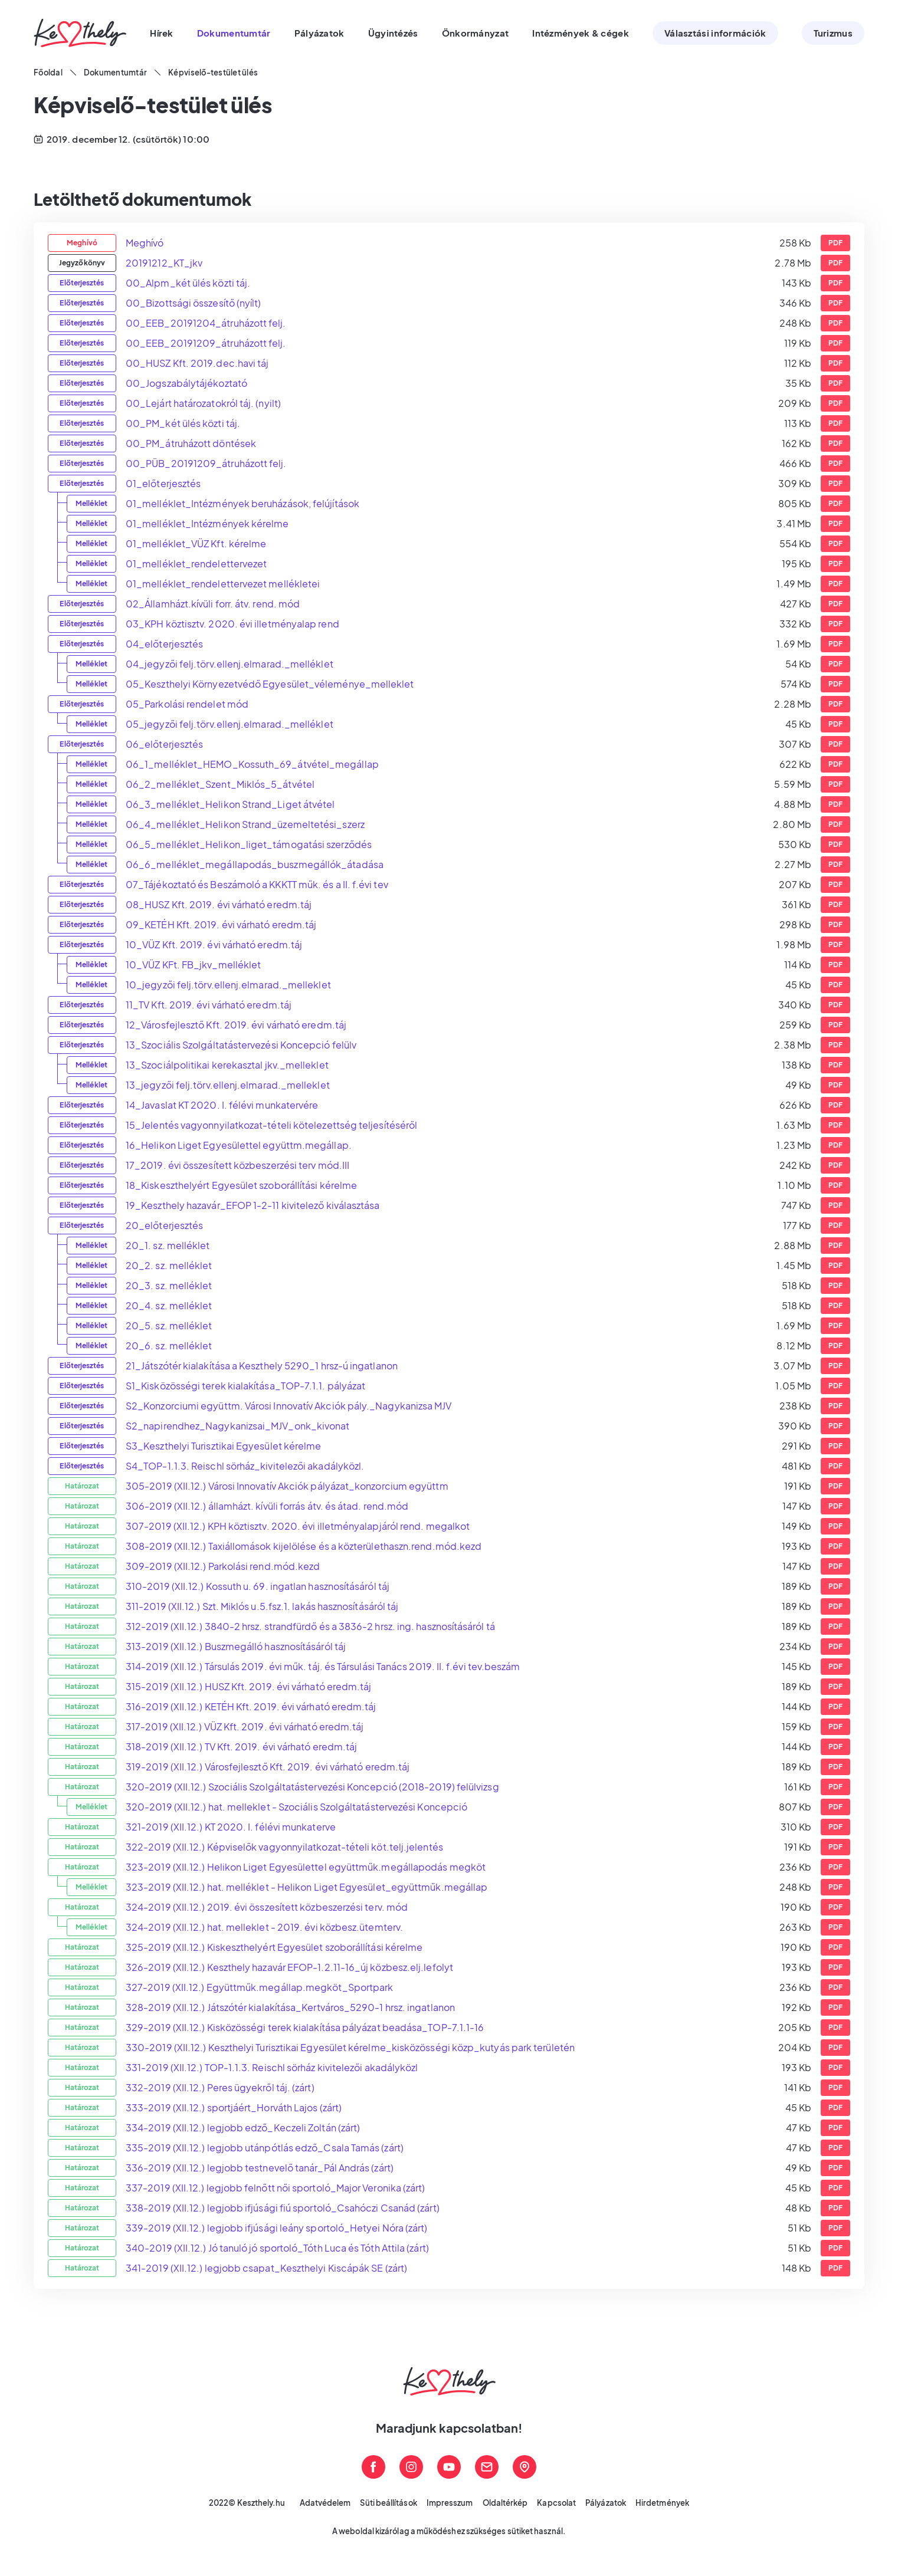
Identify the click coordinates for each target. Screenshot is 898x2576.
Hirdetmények (662, 2503)
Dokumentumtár (115, 72)
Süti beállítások (388, 2503)
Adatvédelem (325, 2503)
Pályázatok (605, 2503)
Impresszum (450, 2503)
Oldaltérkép (505, 2503)
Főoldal (48, 72)
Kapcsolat (556, 2503)
